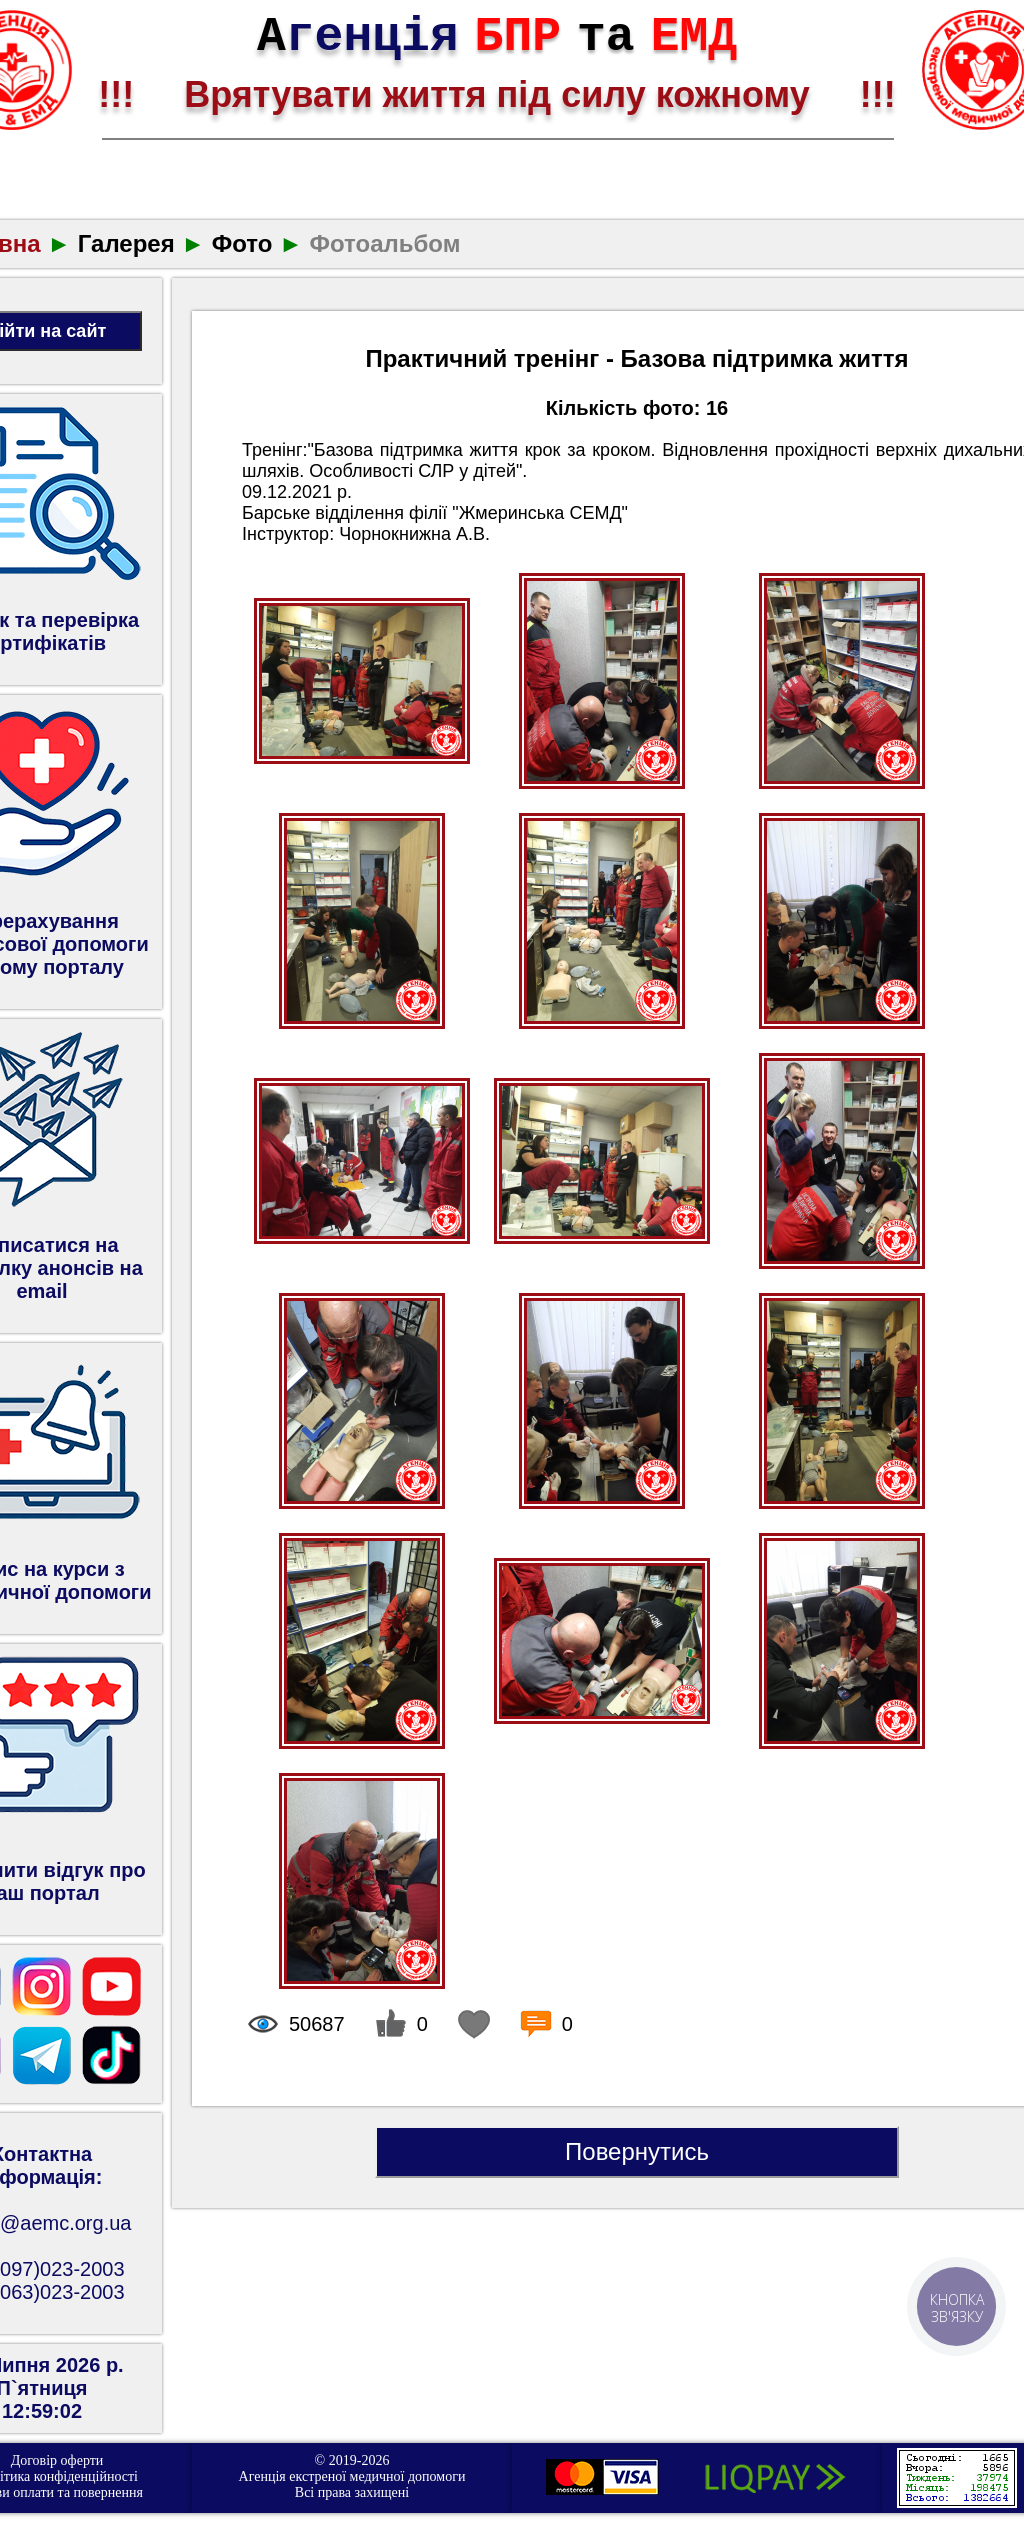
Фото (242, 243)
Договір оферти (57, 2460)
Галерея (126, 243)
